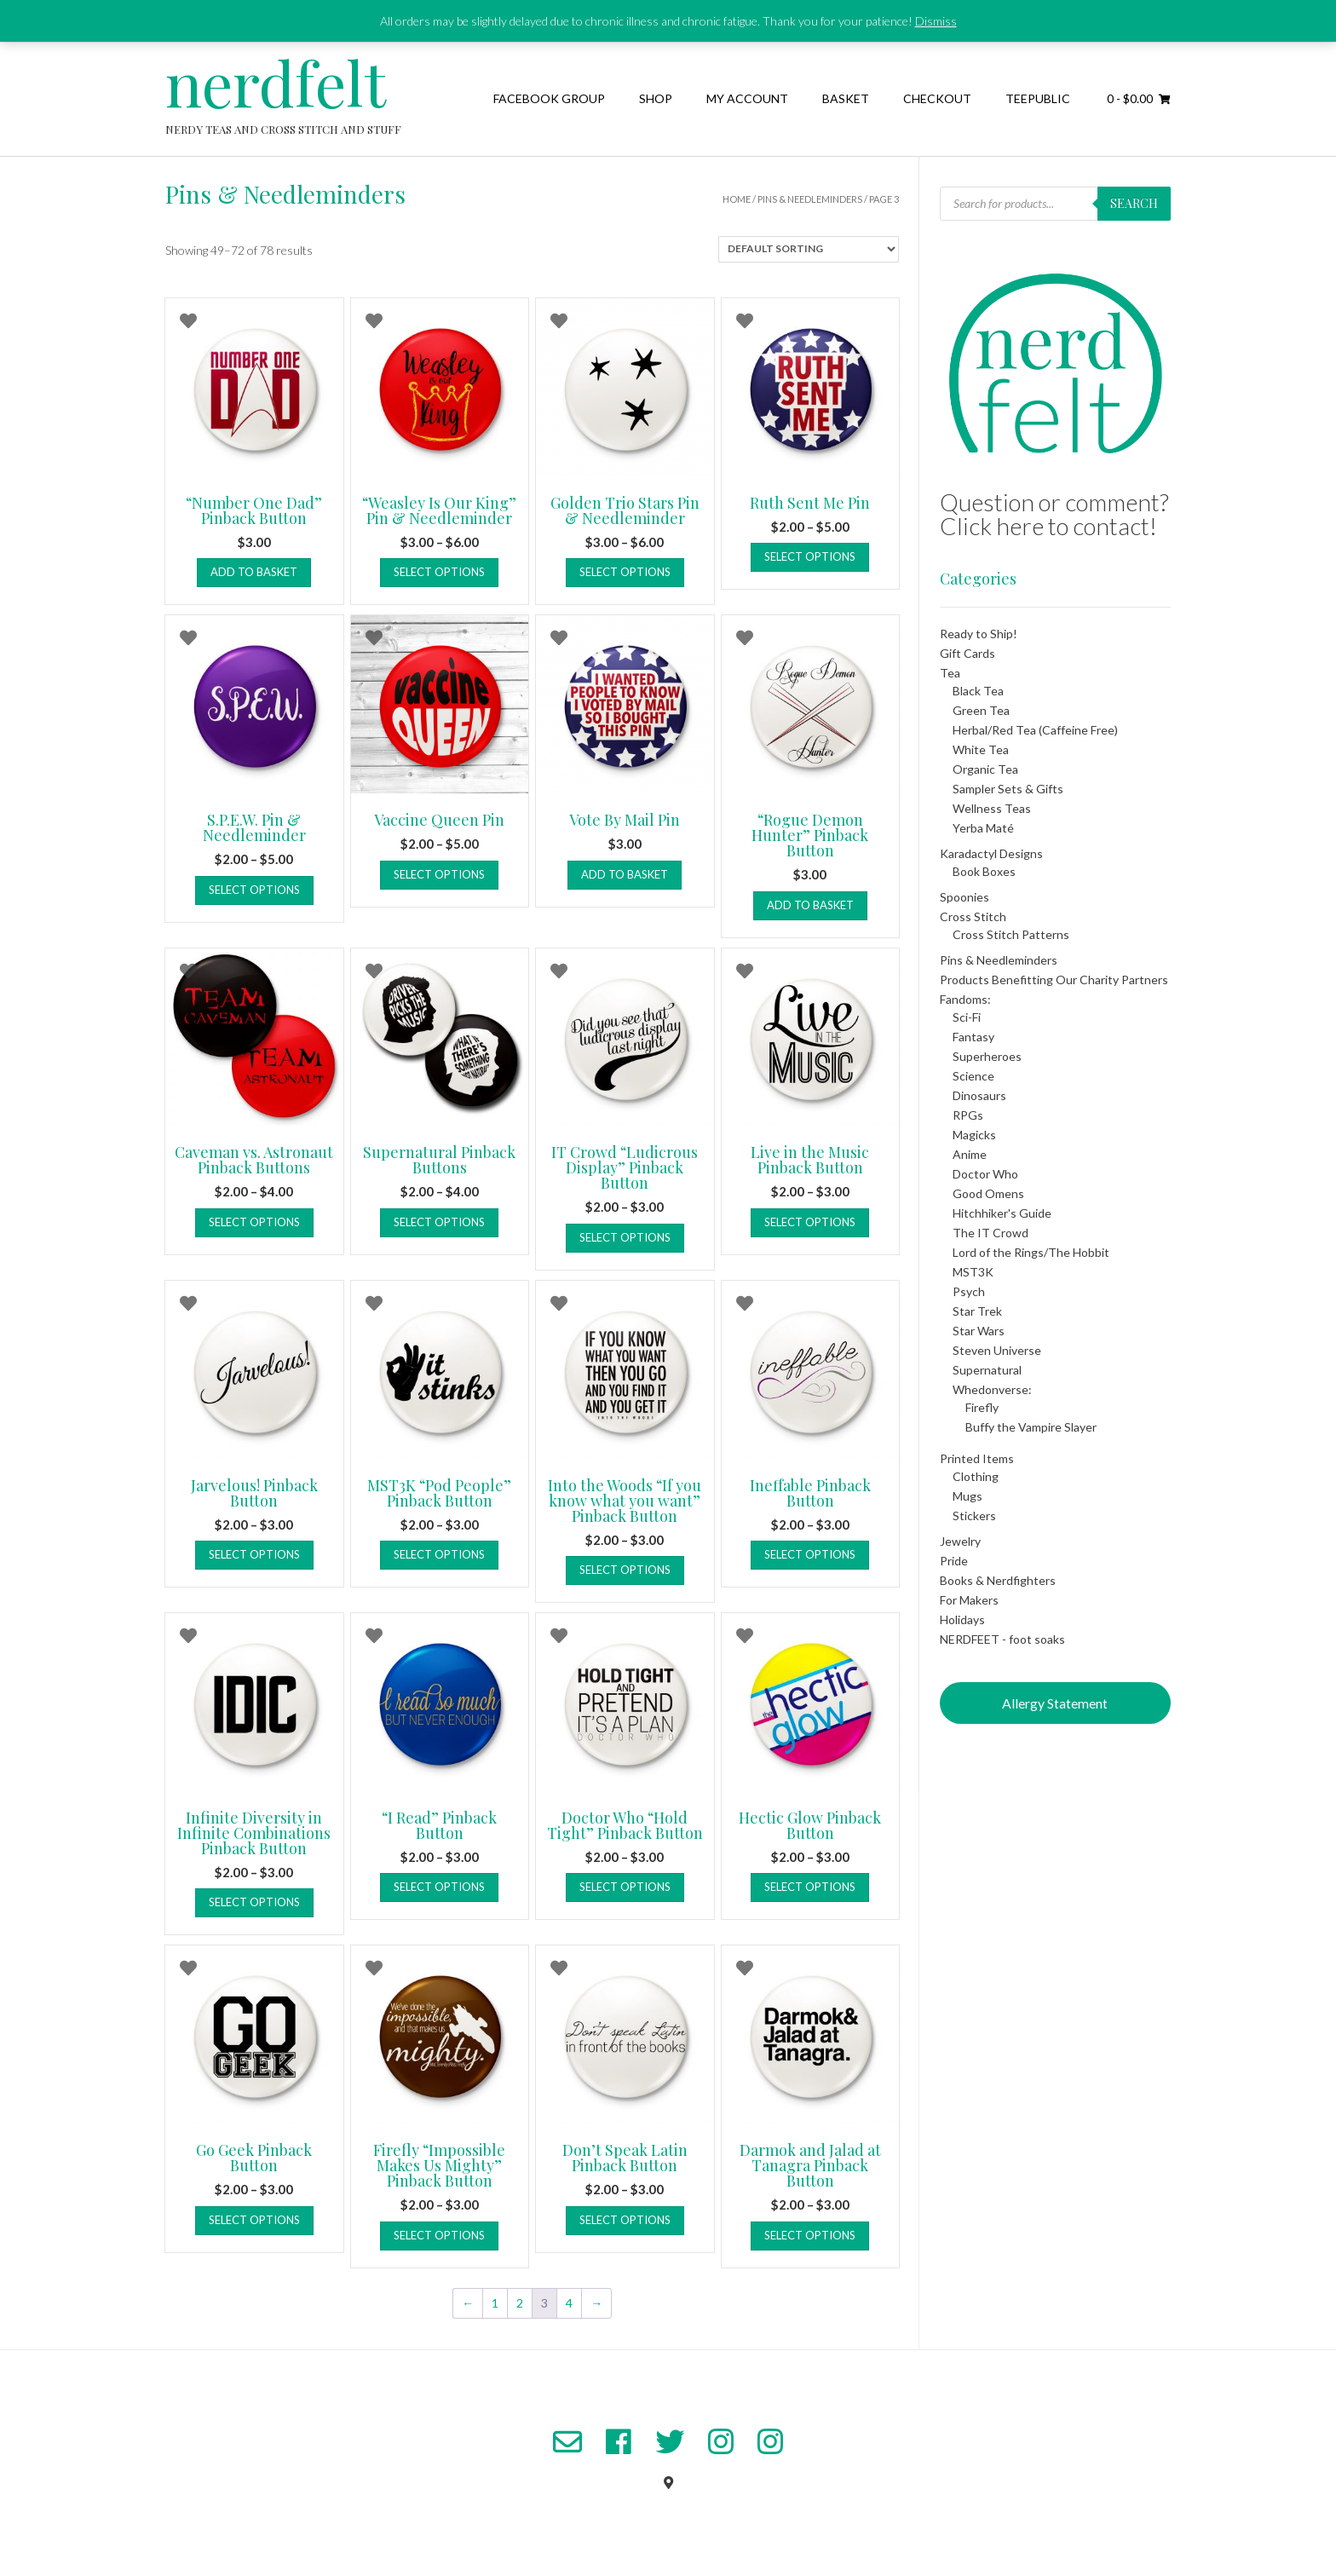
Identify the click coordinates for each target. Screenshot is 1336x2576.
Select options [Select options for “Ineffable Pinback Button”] (809, 1554)
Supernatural (987, 1370)
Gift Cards (967, 653)
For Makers (969, 1600)
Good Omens (988, 1193)
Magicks (974, 1134)
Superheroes (987, 1056)
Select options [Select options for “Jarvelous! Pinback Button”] (254, 1554)
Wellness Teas (992, 808)
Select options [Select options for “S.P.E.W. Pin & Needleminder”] (254, 889)
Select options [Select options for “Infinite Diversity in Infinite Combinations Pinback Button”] (254, 1902)
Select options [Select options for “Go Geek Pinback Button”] (254, 2220)
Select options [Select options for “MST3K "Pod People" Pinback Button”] (439, 1554)
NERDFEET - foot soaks (1002, 1639)
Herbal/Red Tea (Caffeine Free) (1035, 730)
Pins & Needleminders (809, 199)
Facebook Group (549, 98)
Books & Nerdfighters (998, 1580)
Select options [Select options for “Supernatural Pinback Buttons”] (439, 1222)
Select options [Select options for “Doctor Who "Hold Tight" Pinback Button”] (625, 1886)
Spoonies (964, 897)
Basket (845, 98)
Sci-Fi (967, 1017)
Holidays (962, 1619)
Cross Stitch (973, 916)
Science (973, 1076)
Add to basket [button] (253, 572)
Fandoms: (965, 999)
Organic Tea (985, 769)
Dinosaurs (979, 1095)
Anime (970, 1154)
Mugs (967, 1496)
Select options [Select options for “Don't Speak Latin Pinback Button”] (625, 2220)
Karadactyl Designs (991, 853)
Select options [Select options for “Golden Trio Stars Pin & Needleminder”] (625, 572)
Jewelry (960, 1541)
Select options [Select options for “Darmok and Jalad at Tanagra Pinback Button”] (809, 2235)
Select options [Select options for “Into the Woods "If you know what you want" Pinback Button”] (625, 1569)
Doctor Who (985, 1174)
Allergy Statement (1055, 1703)
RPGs (968, 1115)
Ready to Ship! (978, 633)
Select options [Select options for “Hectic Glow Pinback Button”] (809, 1886)
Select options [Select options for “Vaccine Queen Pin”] (439, 874)
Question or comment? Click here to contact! (1054, 513)
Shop (655, 98)
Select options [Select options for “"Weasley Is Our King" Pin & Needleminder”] (439, 572)
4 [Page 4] (569, 2303)
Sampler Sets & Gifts (1008, 788)
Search (1134, 203)
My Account (747, 98)
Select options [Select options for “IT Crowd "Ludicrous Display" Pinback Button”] (625, 1237)
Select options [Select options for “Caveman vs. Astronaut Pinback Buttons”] (254, 1222)
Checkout (937, 98)
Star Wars (979, 1330)
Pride (954, 1560)
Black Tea (978, 690)
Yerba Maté (983, 828)
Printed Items (977, 1458)
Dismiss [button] (936, 21)
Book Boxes (984, 871)
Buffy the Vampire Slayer (1031, 1427)
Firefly (982, 1407)
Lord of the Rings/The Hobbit (1031, 1252)
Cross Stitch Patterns (1011, 934)
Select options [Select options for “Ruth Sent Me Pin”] (809, 556)
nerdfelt (275, 81)
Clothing (976, 1476)
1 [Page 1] (495, 2303)
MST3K (973, 1272)
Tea (950, 673)
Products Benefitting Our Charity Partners (1054, 979)
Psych (969, 1291)
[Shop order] (808, 249)
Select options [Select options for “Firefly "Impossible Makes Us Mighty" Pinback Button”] (439, 2235)
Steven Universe (997, 1350)
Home (737, 199)
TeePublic (1037, 98)
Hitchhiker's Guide (1002, 1213)
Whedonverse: (992, 1389)
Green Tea (981, 710)
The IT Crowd (990, 1232)
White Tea (981, 749)
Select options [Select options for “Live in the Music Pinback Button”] (809, 1222)
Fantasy (973, 1036)
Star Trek (977, 1311)
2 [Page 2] (519, 2303)
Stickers (974, 1515)
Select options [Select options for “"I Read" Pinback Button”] (439, 1886)
